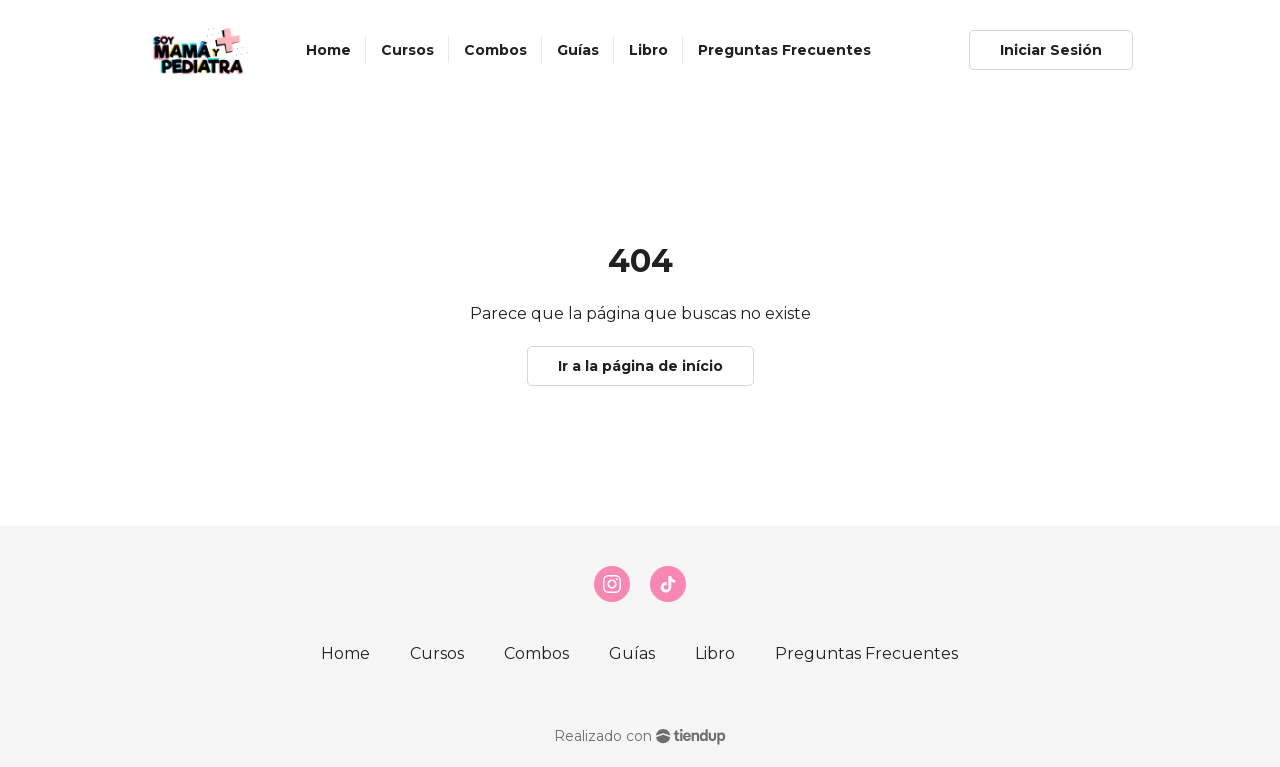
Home (345, 653)
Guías (632, 653)
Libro (715, 653)
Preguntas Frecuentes (866, 653)
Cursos (437, 653)
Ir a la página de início (640, 366)
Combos (536, 653)
